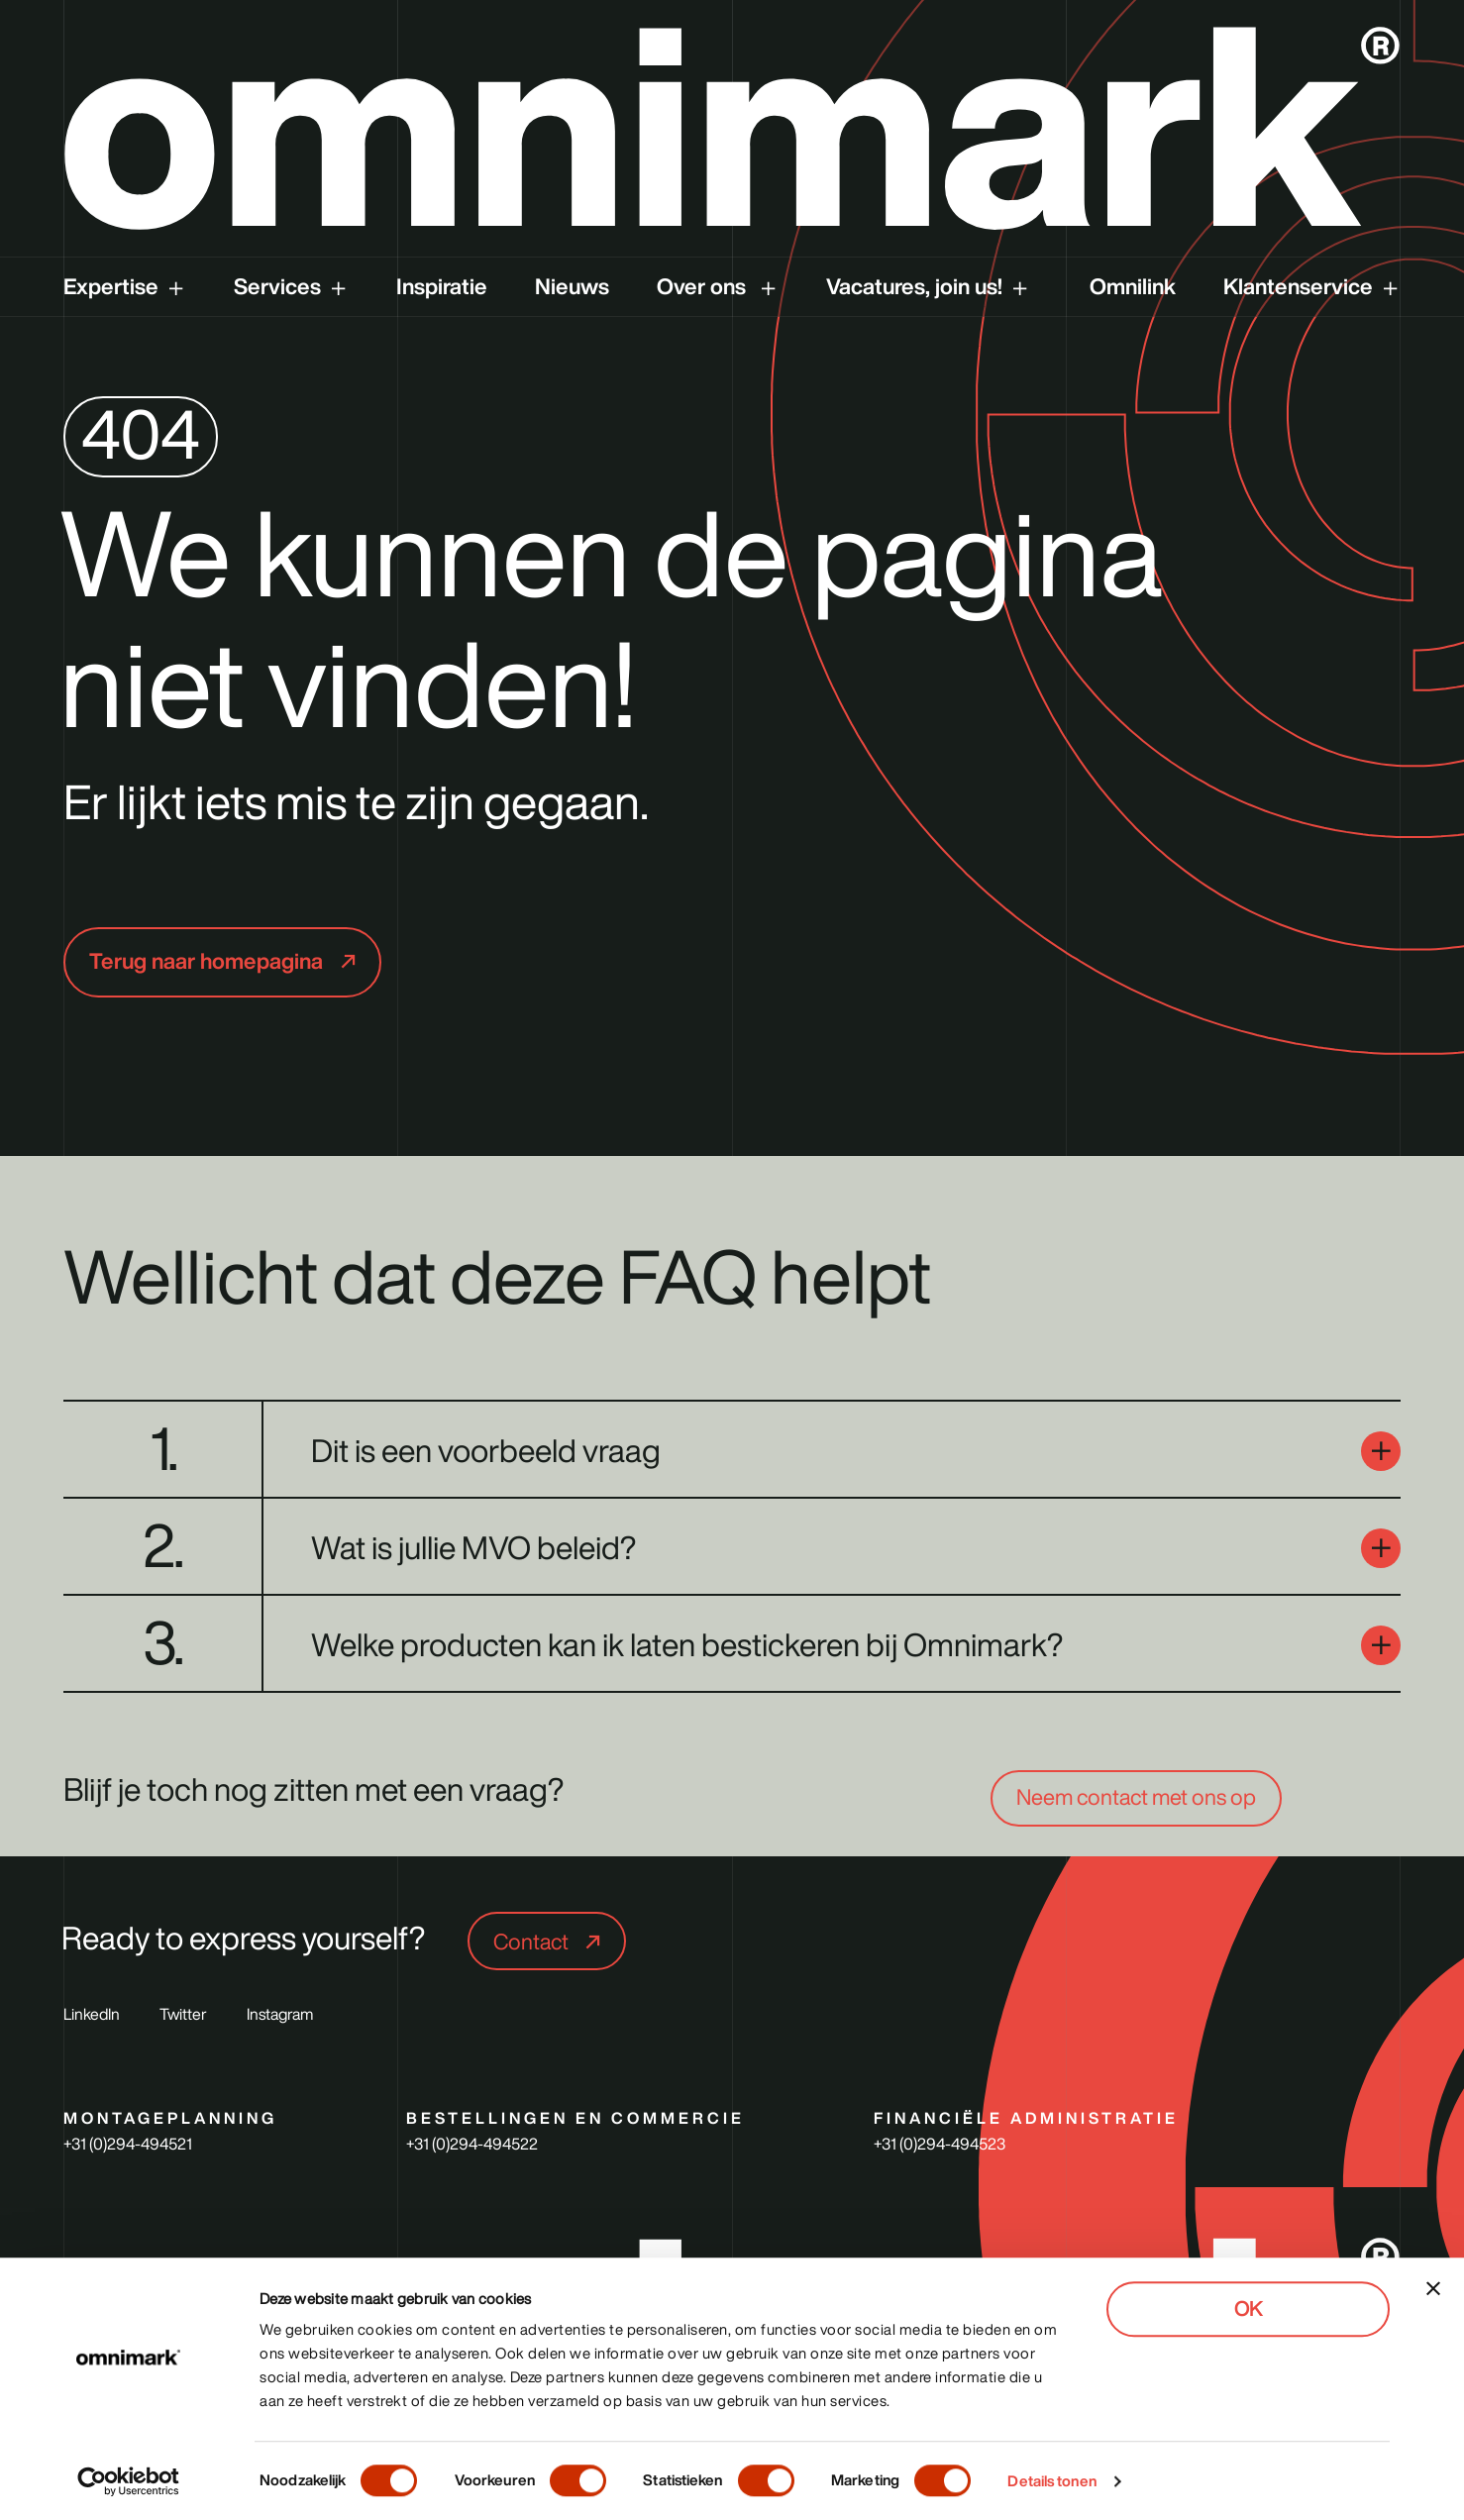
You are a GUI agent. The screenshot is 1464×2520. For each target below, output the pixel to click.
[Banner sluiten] (1433, 2288)
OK (1248, 2309)
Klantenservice (1298, 286)
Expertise (110, 286)
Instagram (280, 2014)
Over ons (704, 286)
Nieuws (572, 286)
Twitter (183, 2014)
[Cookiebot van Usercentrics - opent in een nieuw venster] (128, 2481)
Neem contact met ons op (1136, 1797)
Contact (533, 1941)
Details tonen (1051, 2480)
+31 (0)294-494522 (472, 2143)
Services (277, 286)
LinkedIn (91, 2014)
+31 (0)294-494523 (939, 2143)
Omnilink (1133, 286)
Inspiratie (441, 286)
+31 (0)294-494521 (127, 2143)
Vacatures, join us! (914, 286)
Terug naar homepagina (208, 961)
